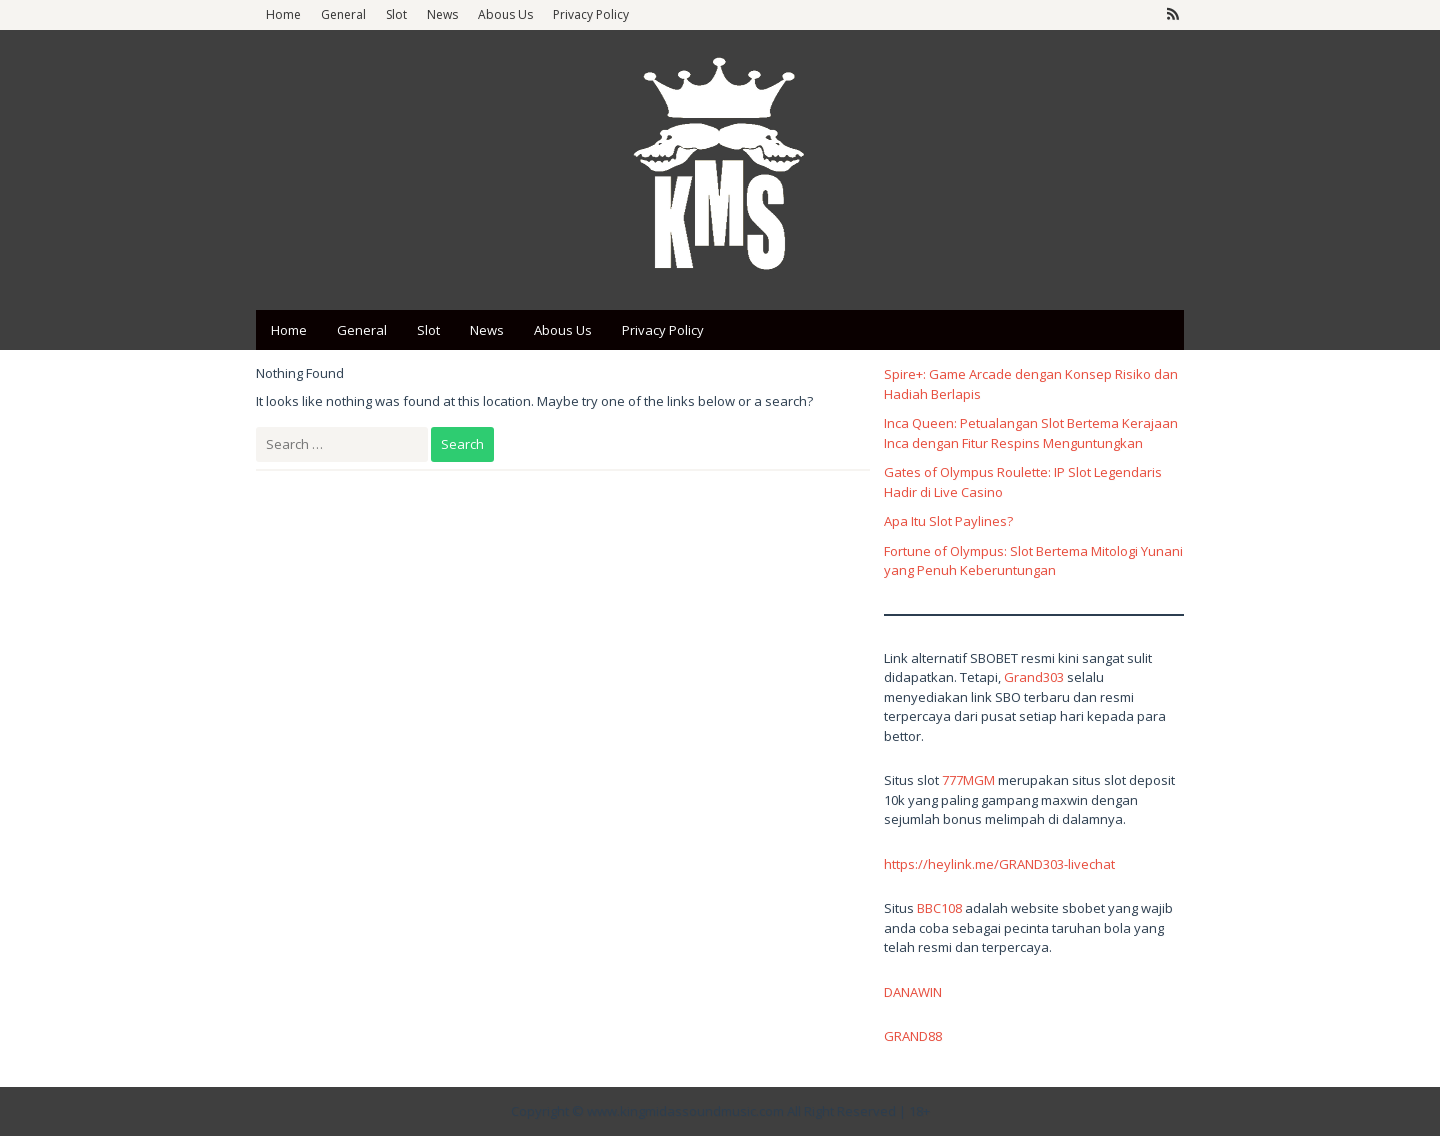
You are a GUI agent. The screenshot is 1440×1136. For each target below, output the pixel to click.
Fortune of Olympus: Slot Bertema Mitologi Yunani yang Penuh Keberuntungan (1033, 561)
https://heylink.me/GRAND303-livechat (999, 864)
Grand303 (1034, 677)
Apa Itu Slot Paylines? (948, 521)
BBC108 (939, 908)
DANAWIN (913, 992)
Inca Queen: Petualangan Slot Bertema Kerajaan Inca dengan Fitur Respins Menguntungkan (1031, 433)
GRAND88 (913, 1036)
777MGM (968, 780)
